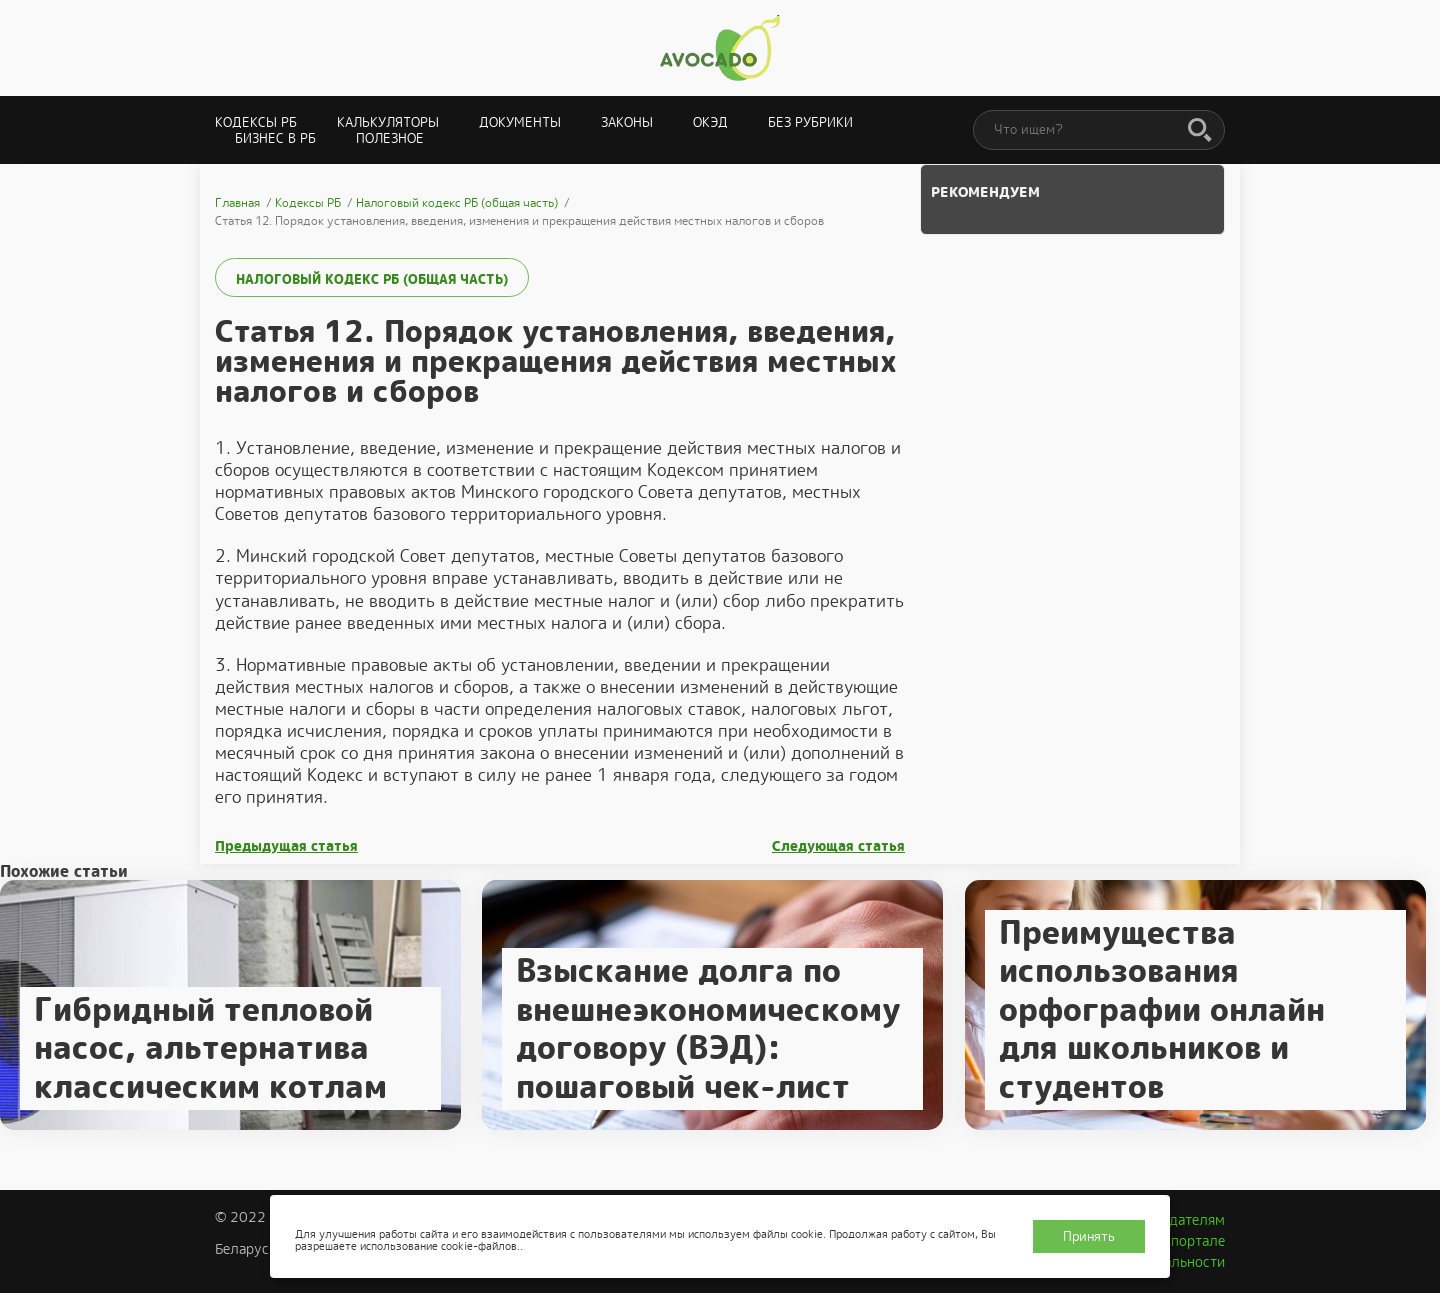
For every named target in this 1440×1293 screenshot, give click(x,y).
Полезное (390, 138)
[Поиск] (1200, 131)
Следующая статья (838, 846)
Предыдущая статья (286, 846)
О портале (1191, 1241)
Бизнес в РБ (275, 138)
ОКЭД (710, 122)
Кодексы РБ (256, 122)
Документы (520, 122)
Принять (1089, 1236)
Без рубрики (810, 122)
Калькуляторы (388, 122)
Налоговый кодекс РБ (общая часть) (372, 279)
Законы (627, 122)
